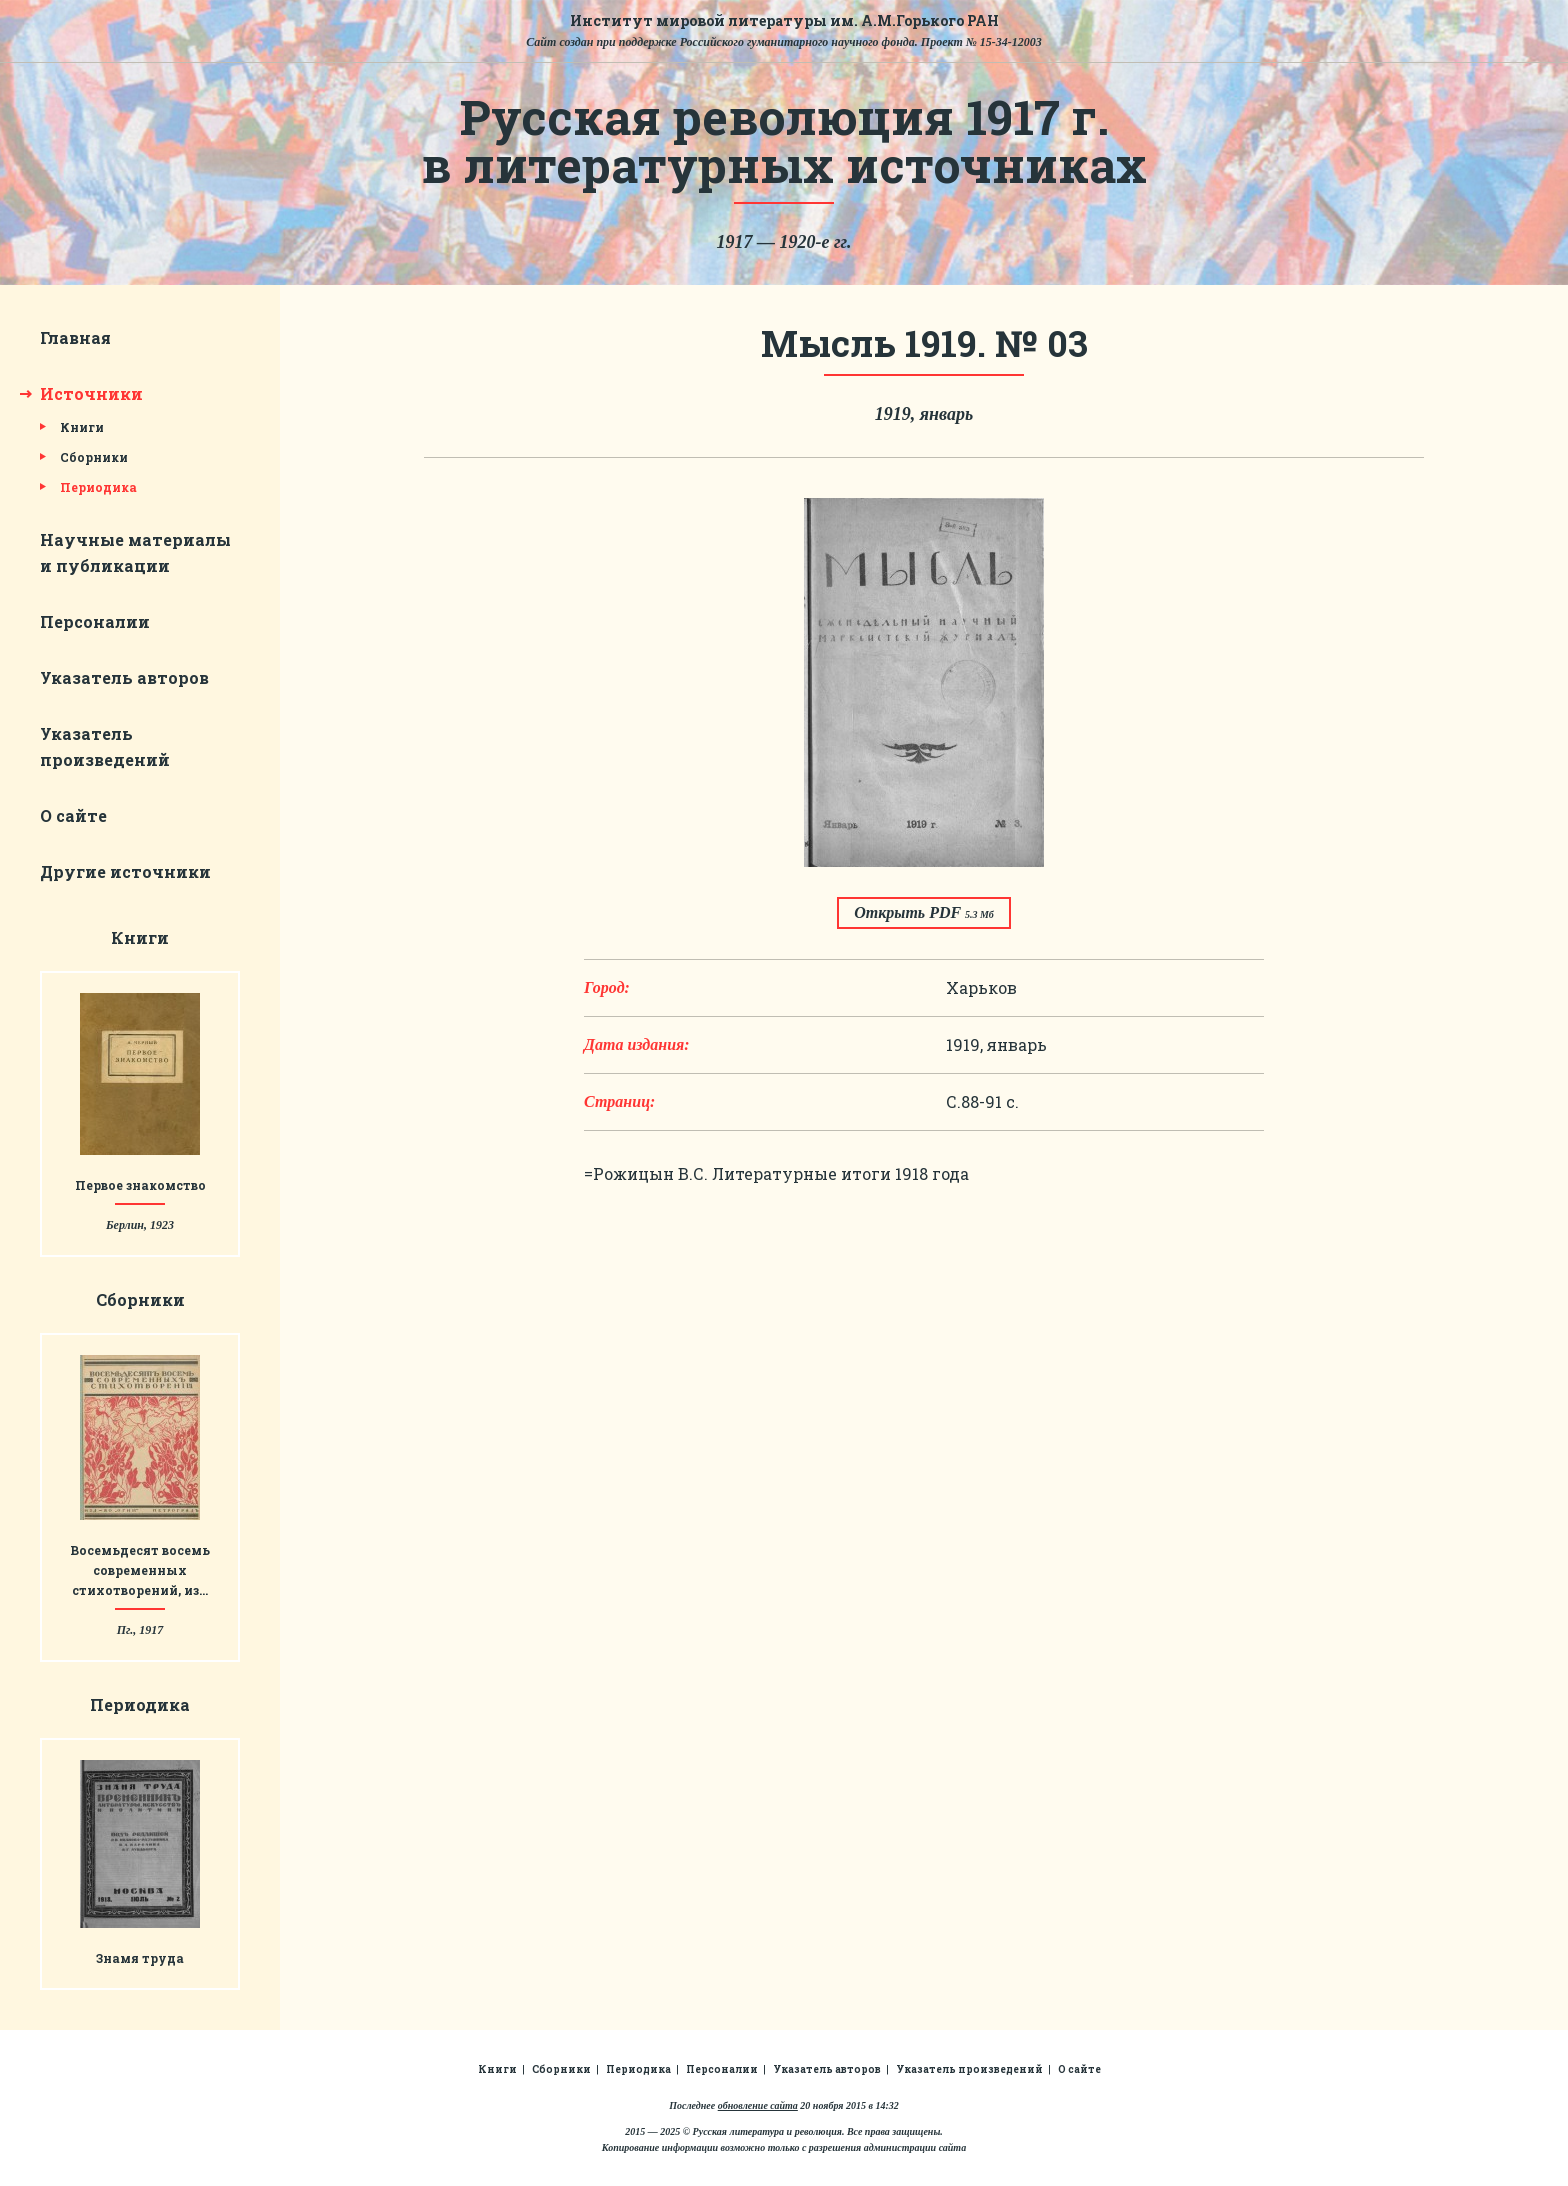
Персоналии (95, 621)
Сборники (94, 457)
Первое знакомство (140, 1185)
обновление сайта (758, 2105)
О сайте (73, 815)
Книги (82, 427)
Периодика (98, 487)
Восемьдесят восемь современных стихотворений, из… (140, 1570)
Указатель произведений (969, 2069)
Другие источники (125, 871)
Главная (75, 337)
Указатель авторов (124, 677)
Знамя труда (140, 1958)
